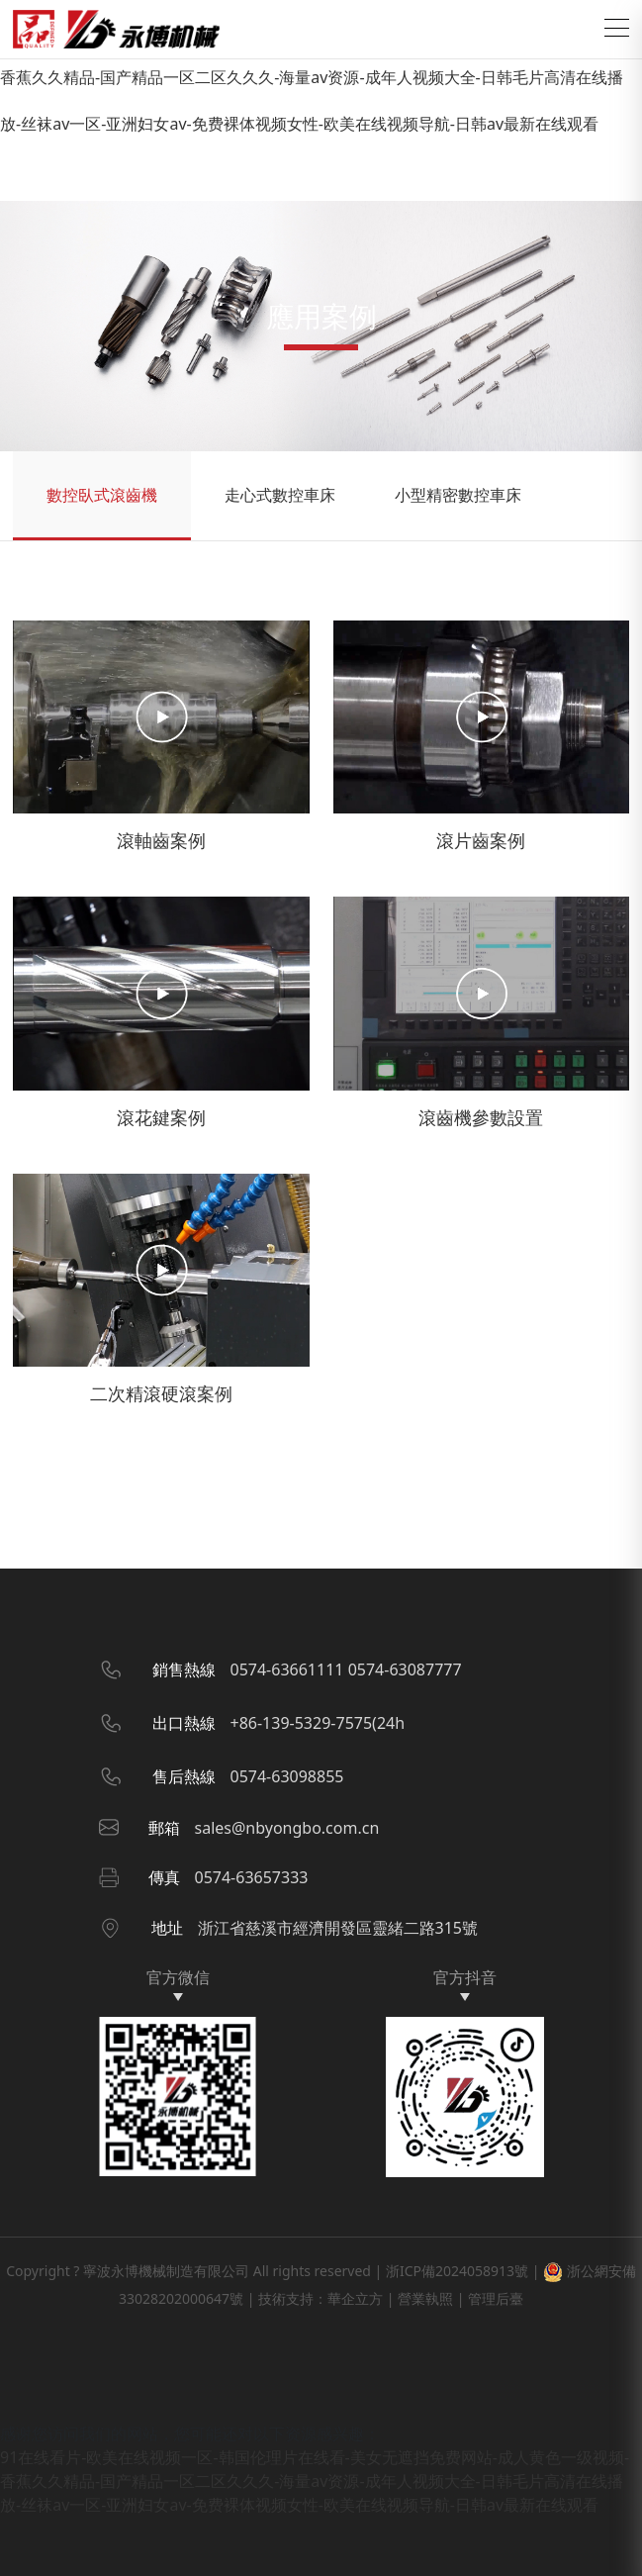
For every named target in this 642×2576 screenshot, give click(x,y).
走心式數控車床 (280, 495)
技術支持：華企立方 (320, 2298)
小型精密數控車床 (458, 495)
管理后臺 (495, 2298)
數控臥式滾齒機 (101, 495)
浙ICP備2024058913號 (457, 2270)
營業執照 (425, 2298)
